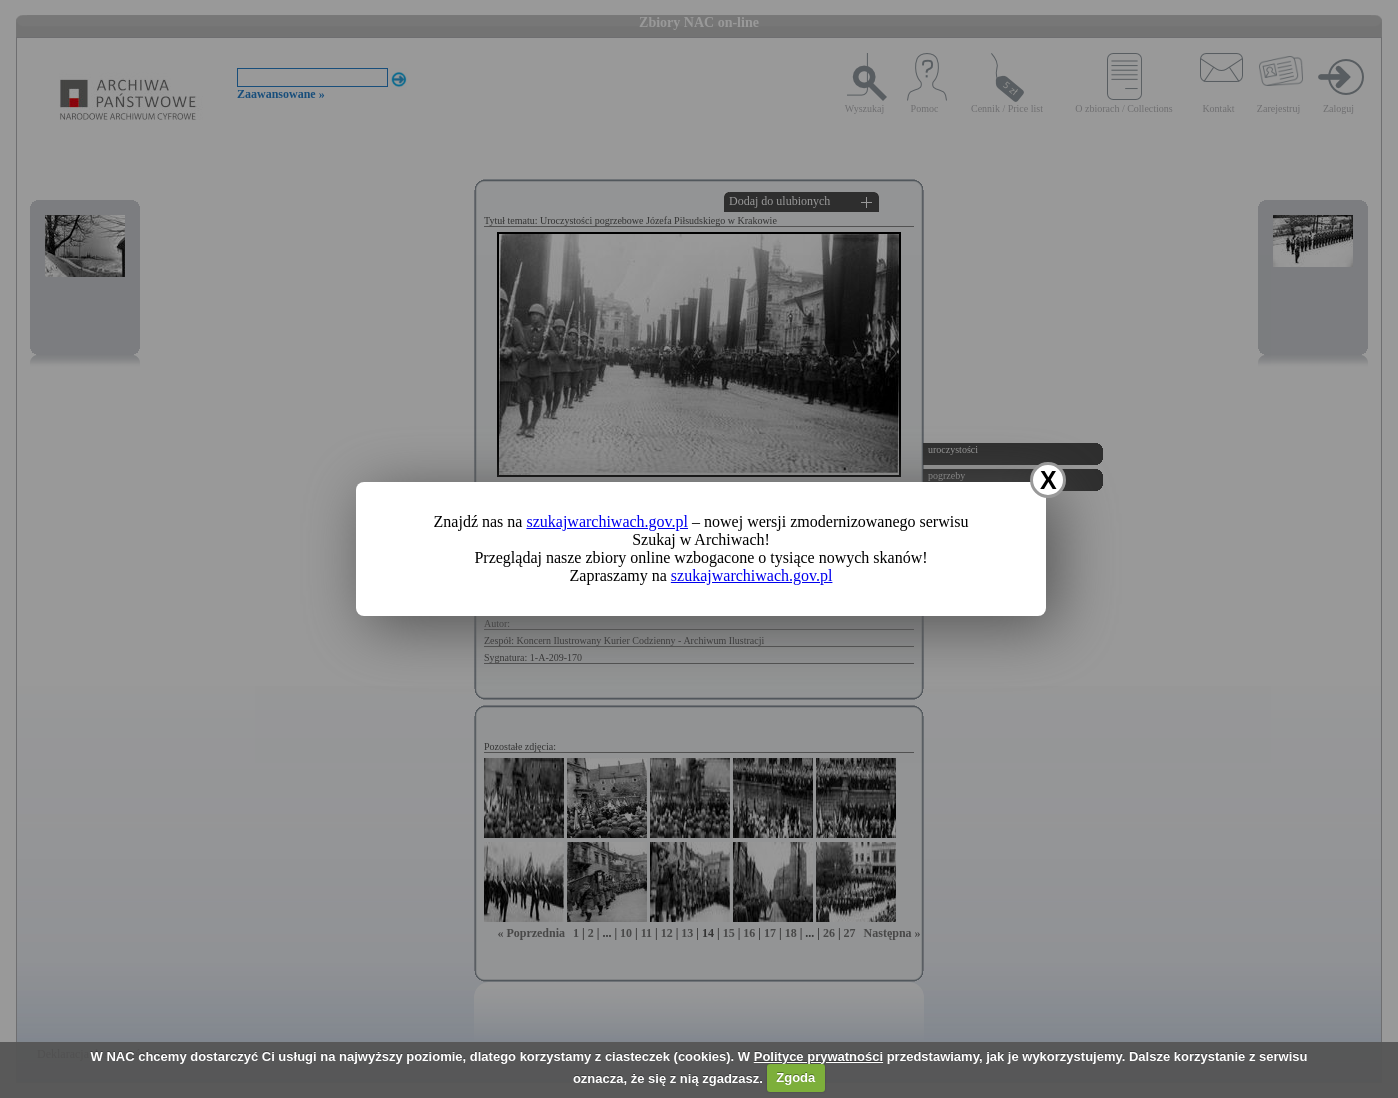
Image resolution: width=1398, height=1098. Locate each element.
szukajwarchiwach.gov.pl (607, 521)
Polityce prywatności (818, 1056)
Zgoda (795, 1077)
